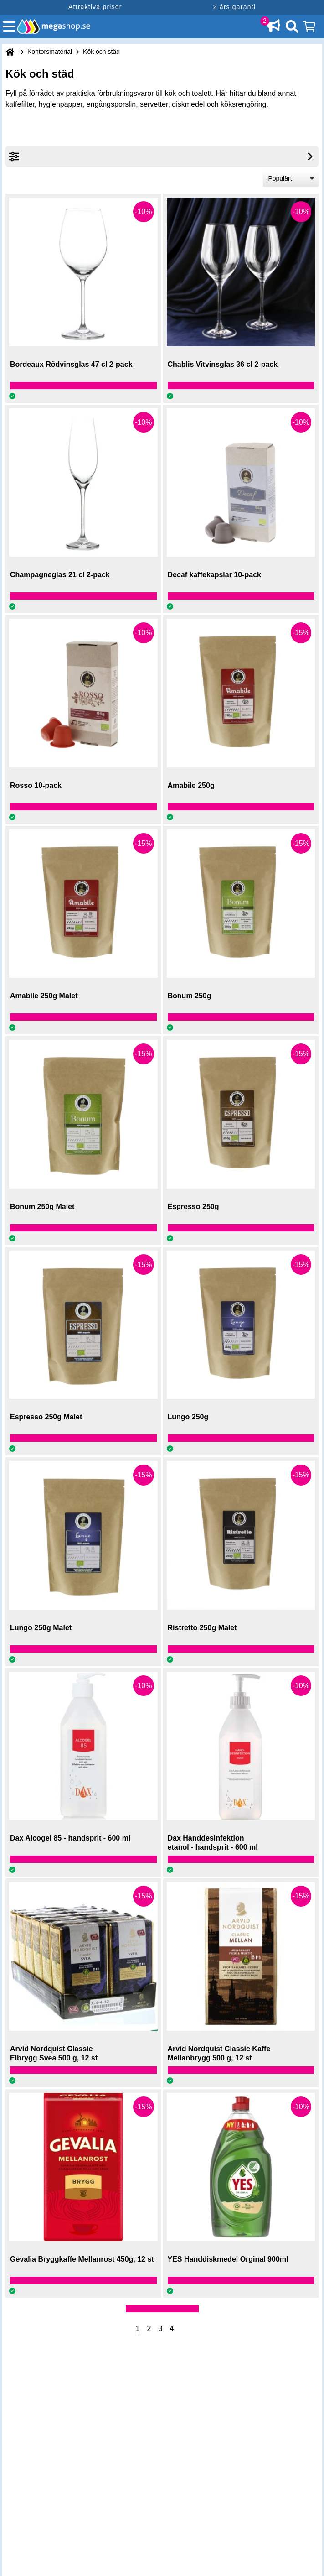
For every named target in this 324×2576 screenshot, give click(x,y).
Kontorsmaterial (49, 51)
